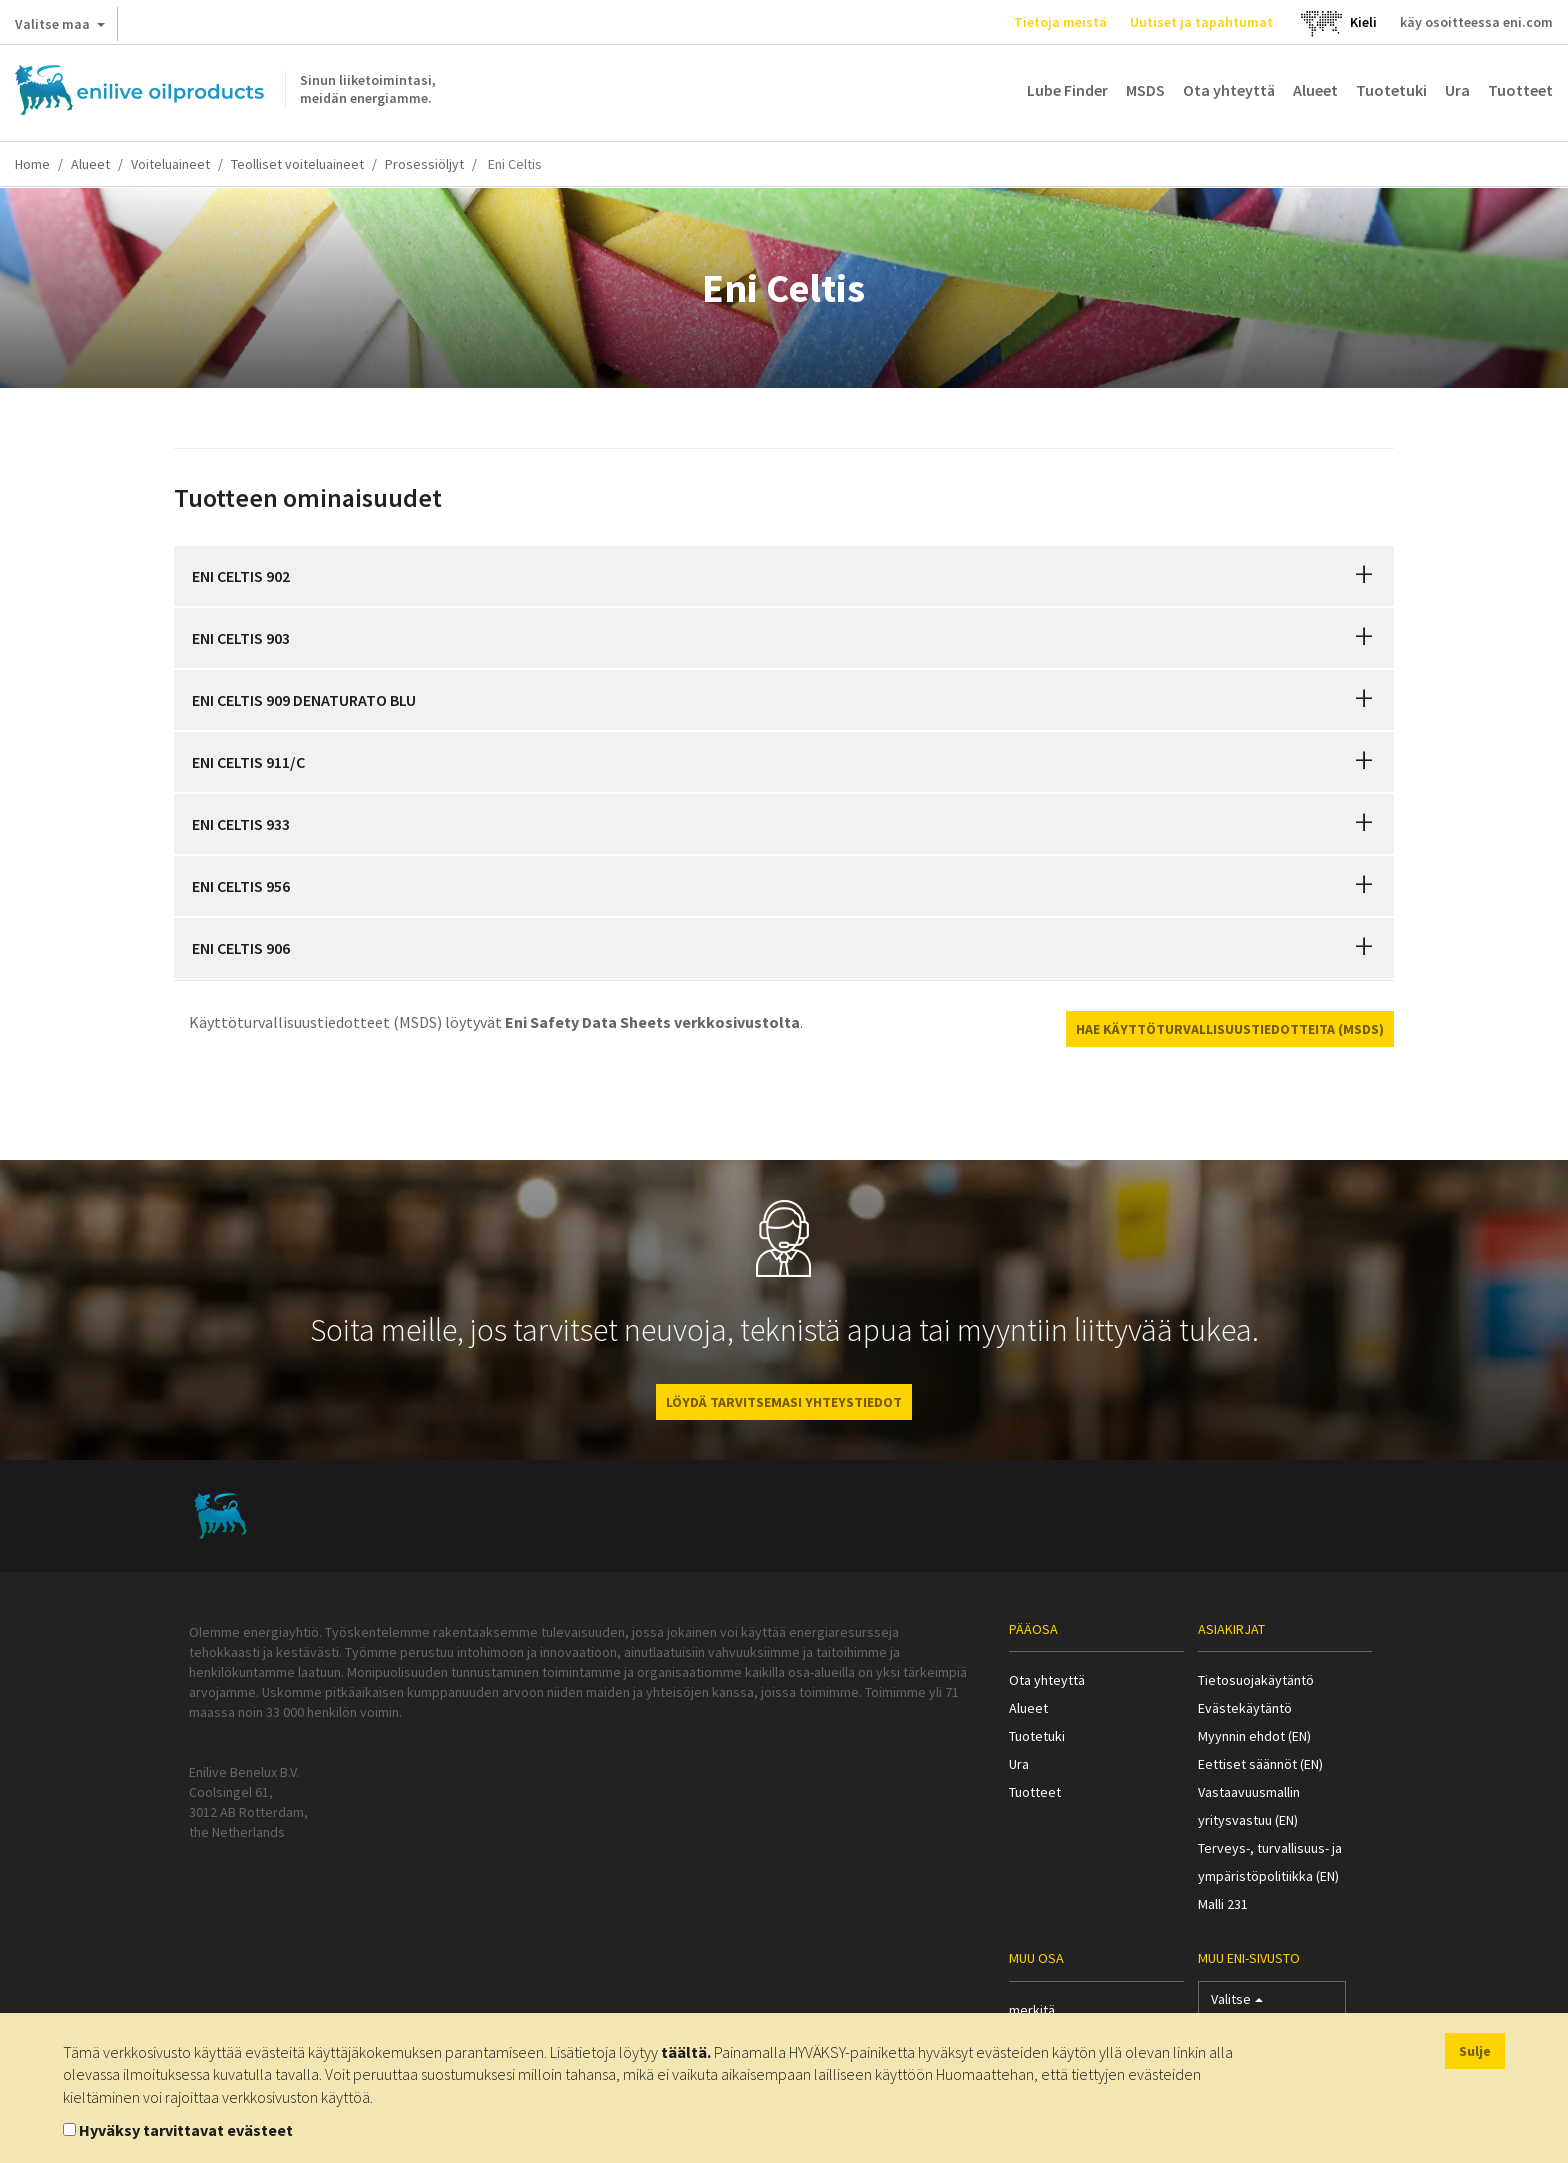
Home (32, 164)
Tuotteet (1520, 90)
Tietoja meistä (1060, 22)
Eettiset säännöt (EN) (1260, 1764)
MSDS (1145, 90)
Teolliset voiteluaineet (297, 164)
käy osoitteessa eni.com (1476, 22)
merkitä (1032, 2010)
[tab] (784, 576)
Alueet (1315, 90)
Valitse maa (60, 28)
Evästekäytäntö (1245, 1708)
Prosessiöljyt (424, 164)
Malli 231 (1223, 1904)
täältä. (686, 2052)
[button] (1364, 576)
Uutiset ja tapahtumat (1201, 22)
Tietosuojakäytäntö (1256, 1680)
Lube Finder (1067, 90)
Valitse (1237, 2003)
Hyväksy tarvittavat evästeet (186, 2130)
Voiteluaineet (170, 164)
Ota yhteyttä (1229, 90)
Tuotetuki (1391, 90)
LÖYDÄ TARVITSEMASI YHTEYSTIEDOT (784, 1402)
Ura (1457, 90)
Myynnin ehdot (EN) (1254, 1736)
